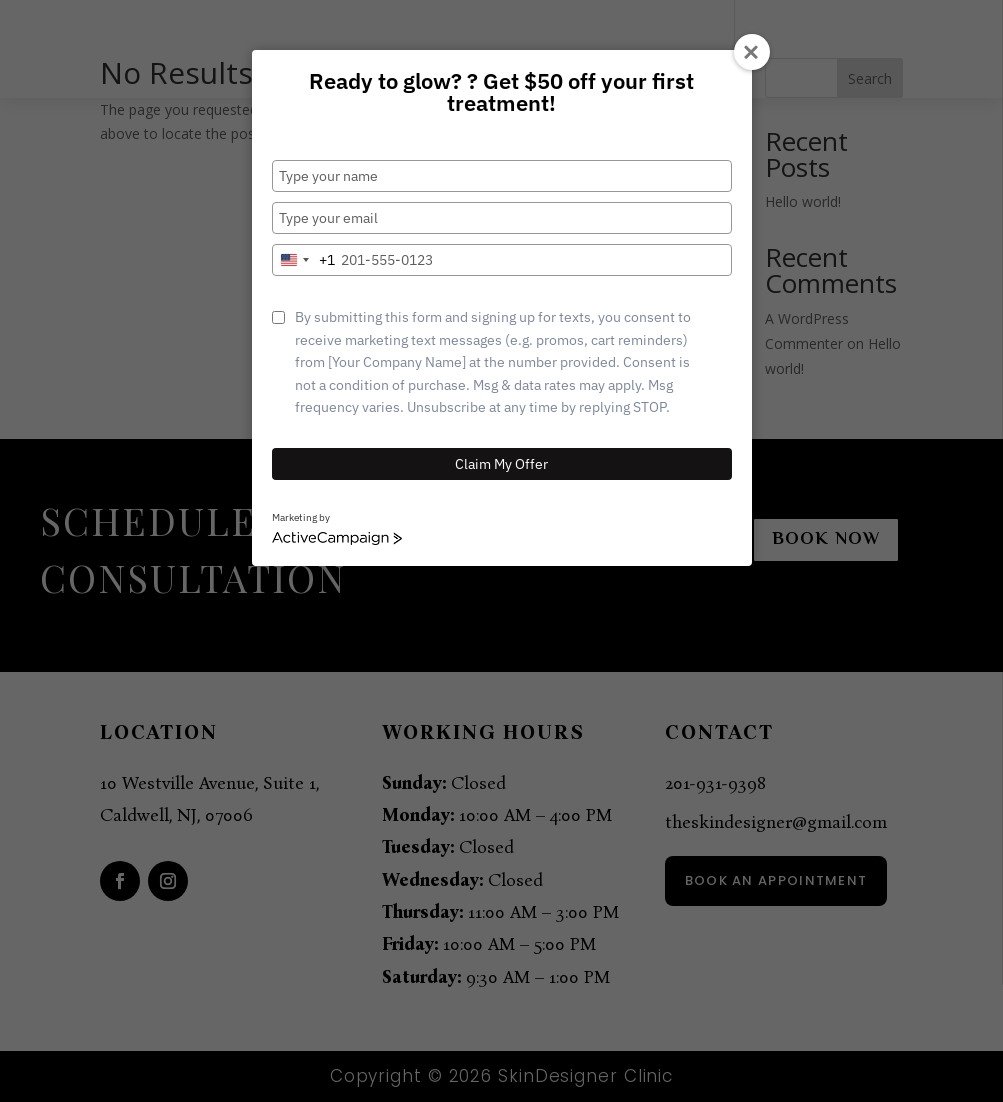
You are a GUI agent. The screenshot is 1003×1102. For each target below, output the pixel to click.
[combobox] (304, 260)
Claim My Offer (501, 464)
